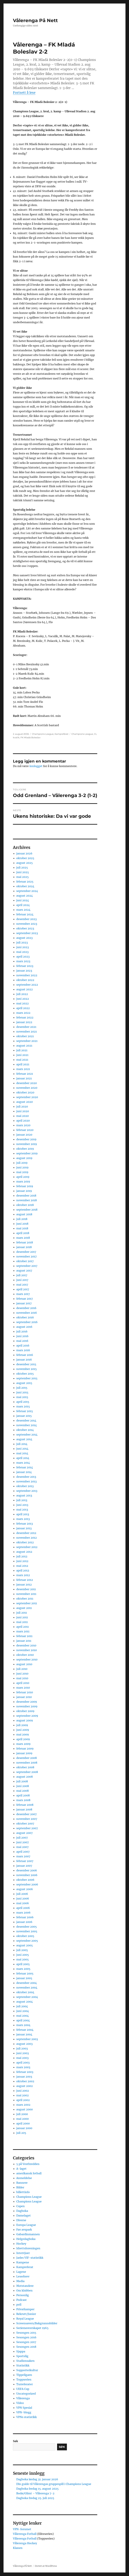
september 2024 (27, 891)
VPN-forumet (22, 2529)
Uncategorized (26, 2393)
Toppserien (23, 2379)
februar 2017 (24, 1298)
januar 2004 (24, 2034)
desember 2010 (26, 1645)
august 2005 (24, 1945)
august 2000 (24, 2109)
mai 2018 (22, 1228)
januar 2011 (23, 1640)
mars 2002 (23, 2104)
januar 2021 (24, 1078)
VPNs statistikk (26, 2417)
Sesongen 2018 (26, 2346)
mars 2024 (23, 909)
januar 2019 (24, 1191)
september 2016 (27, 1322)
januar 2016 (24, 1359)
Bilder (20, 2187)
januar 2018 (24, 1247)
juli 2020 (22, 1106)
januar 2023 (24, 970)
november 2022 (26, 975)
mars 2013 (23, 1519)
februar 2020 (24, 1130)
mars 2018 (23, 1237)
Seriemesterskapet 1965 (32, 2328)
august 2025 (24, 862)
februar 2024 (24, 914)
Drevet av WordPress (46, 2566)
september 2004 (27, 1997)
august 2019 (24, 1158)
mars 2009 (23, 1744)
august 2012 (24, 1551)
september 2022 (27, 984)
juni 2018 (22, 1223)
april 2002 (23, 2100)
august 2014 (24, 1439)
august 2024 (24, 895)
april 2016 (22, 1345)
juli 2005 (22, 1950)
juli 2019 (22, 1162)
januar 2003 (24, 2076)
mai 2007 (22, 1847)
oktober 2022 (25, 980)
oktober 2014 (25, 1430)
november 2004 (26, 1987)
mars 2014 (23, 1462)
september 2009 (27, 1715)
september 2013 (26, 1490)
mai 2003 (22, 2057)
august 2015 (24, 1383)
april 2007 (23, 1851)
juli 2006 (22, 1893)
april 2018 (22, 1233)
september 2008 (27, 1772)
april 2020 (23, 1120)
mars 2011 (22, 1631)
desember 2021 (26, 1026)
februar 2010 (24, 1692)
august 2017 (24, 1270)
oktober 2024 (25, 886)
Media (20, 2281)
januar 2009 (24, 1753)
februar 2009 (25, 1748)
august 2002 (24, 2086)
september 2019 (27, 1153)
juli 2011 (21, 1612)
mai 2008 (22, 1790)
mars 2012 (23, 1575)
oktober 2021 (25, 1036)
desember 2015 (26, 1364)
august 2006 (24, 1889)
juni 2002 (22, 2090)
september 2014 (26, 1434)
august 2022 (24, 989)
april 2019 (22, 1176)
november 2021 (26, 1031)
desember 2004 (26, 1983)
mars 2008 (23, 1800)
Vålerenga (23, 2398)
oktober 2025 (25, 858)
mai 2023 (22, 952)
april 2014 (22, 1458)
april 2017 (22, 1289)
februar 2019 (24, 1186)
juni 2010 (22, 1673)
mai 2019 (22, 1172)
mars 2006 (23, 1912)
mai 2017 (22, 1284)
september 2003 (27, 2039)
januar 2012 (24, 1584)
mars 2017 (23, 1294)
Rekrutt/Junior (26, 2314)
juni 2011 (22, 1617)
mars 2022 (23, 1012)
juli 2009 (22, 1725)
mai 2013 (22, 1509)
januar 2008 (24, 1809)
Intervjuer (23, 2253)
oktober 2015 (25, 1373)
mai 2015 (22, 1397)
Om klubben (24, 2290)
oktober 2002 (25, 2081)
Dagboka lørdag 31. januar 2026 (37, 2479)
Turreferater (24, 2384)
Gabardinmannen (28, 2234)
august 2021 (24, 1045)
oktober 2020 (25, 1092)
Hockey (21, 2243)
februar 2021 (24, 1073)
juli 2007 (22, 1837)
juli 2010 (21, 1669)
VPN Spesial (24, 2407)
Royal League (25, 2318)
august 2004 (24, 2001)
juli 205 (21, 2132)
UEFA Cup (22, 2389)
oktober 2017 (25, 1261)
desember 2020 (26, 1083)
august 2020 (24, 1101)
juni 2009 (22, 1729)
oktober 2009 (25, 1711)
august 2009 (24, 1720)
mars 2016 (23, 1350)
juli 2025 (22, 867)
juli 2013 (21, 1500)
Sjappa (20, 2351)
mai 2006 (22, 1903)
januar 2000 (24, 2128)
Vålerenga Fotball (25, 2533)
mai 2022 (22, 1003)
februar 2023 (24, 966)
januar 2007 (24, 1865)
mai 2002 (22, 2095)
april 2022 (23, 1008)
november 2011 (26, 1594)
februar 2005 (24, 1973)
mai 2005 (22, 1959)
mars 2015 (23, 1406)
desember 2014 (26, 1420)
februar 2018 (24, 1242)
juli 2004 (22, 2006)
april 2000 (23, 2123)
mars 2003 (23, 2067)
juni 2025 (22, 872)
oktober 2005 (25, 1936)
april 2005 (23, 1964)
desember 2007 (26, 1814)
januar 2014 (24, 1472)
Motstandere (25, 2285)
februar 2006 (25, 1917)
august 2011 (24, 1608)
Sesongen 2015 (26, 2332)
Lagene (21, 2271)
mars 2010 (23, 1687)
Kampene (22, 2262)
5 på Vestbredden (27, 2164)
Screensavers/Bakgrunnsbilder (36, 2323)
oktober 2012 (25, 1542)
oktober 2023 (25, 928)
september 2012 (26, 1547)
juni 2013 (22, 1505)
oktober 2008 (25, 1767)
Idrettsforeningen (28, 2248)
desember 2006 (26, 1870)
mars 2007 (23, 1856)
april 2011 (22, 1626)
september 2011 (26, 1603)
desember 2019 (26, 1139)
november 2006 (26, 1875)
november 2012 (26, 1537)
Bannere (22, 2182)
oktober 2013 (25, 1486)
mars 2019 (23, 1181)
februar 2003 (24, 2072)
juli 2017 (21, 1275)
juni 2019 (22, 1167)
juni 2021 (22, 1055)
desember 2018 (26, 1195)
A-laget (21, 2168)
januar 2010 (24, 1697)
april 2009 (23, 1739)
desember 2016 (26, 1308)
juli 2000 (22, 2114)
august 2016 (24, 1326)
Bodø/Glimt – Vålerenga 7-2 (35, 2493)
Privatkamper (25, 2309)
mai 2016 (22, 1340)
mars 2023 (23, 961)
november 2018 (26, 1200)
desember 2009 (26, 1701)
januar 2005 (24, 1978)
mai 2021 (22, 1059)
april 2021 (22, 1064)
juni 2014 (22, 1448)
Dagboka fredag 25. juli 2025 (35, 2498)
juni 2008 (22, 1786)
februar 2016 (24, 1355)
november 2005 (26, 1931)
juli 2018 (21, 1219)
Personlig (22, 2295)
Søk (15, 2441)
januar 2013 (24, 1528)
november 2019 (26, 1144)
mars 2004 (23, 2025)
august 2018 (24, 1214)
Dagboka (22, 2210)
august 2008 (24, 1776)
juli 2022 (22, 994)
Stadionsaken (25, 2360)
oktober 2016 (25, 1317)
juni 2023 (22, 947)
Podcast (21, 2300)
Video (20, 2403)
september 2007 (27, 1828)
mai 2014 (22, 1453)
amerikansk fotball (28, 2173)
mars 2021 (23, 1069)
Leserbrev (22, 2276)
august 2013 (24, 1495)
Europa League (26, 2225)
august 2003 (24, 2043)
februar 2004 (24, 2029)
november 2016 (26, 1312)
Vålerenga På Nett (35, 20)
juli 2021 (21, 1050)
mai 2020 (22, 1116)
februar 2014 (24, 1467)
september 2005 (27, 1940)
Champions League (43, 734)
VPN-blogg (23, 2412)
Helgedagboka (25, 2239)
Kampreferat (61, 734)
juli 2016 (22, 1331)
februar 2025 (24, 881)
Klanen (18, 2548)
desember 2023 (26, 919)
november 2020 (26, 1087)
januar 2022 (24, 1022)
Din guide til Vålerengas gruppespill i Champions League (53, 2484)
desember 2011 (26, 1589)
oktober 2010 (25, 1654)
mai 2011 (22, 1622)
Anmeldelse (24, 2178)
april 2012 (22, 1570)
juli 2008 (22, 1781)
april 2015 (22, 1401)
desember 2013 (26, 1476)
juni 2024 (22, 900)
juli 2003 (22, 2048)
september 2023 (27, 933)
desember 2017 (26, 1251)
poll (18, 2304)
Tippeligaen (24, 2374)
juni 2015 (22, 1392)
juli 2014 (21, 1444)
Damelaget (23, 2215)
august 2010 (24, 1664)
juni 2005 (22, 1954)
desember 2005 (26, 1926)
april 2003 (23, 2062)
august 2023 (24, 937)
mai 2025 (22, 877)
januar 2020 (24, 1134)
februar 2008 (24, 1804)
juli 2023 (22, 942)
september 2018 (26, 1209)
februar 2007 (24, 1861)
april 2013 (22, 1514)
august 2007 (24, 1833)
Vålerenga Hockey (25, 2543)
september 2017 (26, 1265)
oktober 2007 (25, 1823)
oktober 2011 (24, 1598)
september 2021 (26, 1041)
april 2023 (23, 956)
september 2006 (27, 1884)
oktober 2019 (25, 1148)
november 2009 (26, 1706)
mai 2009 (22, 1734)
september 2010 (26, 1659)
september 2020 (27, 1097)
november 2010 (26, 1650)
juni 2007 (22, 1842)
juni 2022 (22, 998)
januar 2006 (24, 1922)
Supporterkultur (27, 2370)
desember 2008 (26, 1758)
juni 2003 (22, 2053)
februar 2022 (24, 1017)
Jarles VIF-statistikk (29, 2257)
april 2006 (23, 1908)
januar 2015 (24, 1415)
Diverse (21, 2220)
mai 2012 (22, 1565)
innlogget (35, 766)
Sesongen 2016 (26, 2337)
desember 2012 (26, 1533)
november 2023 (26, 923)
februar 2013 (24, 1523)
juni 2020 (22, 1111)
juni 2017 (22, 1280)
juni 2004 (22, 2011)
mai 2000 (22, 2118)
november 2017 (26, 1256)
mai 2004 (22, 2015)
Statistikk (22, 2365)
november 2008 (26, 1762)
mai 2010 (22, 1678)
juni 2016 (22, 1336)
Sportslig (22, 2356)
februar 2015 (24, 1411)
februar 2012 (24, 1579)
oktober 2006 (25, 1879)
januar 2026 (24, 853)
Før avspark (24, 2229)
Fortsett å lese (24, 93)
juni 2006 (22, 1898)
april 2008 (23, 1795)
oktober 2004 (25, 1992)
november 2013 (26, 1481)
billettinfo (23, 2192)
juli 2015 (21, 1387)
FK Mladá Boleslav (30, 737)
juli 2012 (21, 1556)
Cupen (20, 2206)
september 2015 (26, 1378)
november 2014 (26, 1425)
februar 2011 (24, 1636)
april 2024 (23, 905)
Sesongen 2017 (26, 2342)
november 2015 (26, 1369)
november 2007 (26, 1818)
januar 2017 (24, 1303)
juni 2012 (22, 1561)
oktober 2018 (25, 1205)
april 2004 (23, 2020)
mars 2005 (23, 1968)
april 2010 (22, 1683)
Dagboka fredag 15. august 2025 (37, 2488)
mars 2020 (23, 1125)
